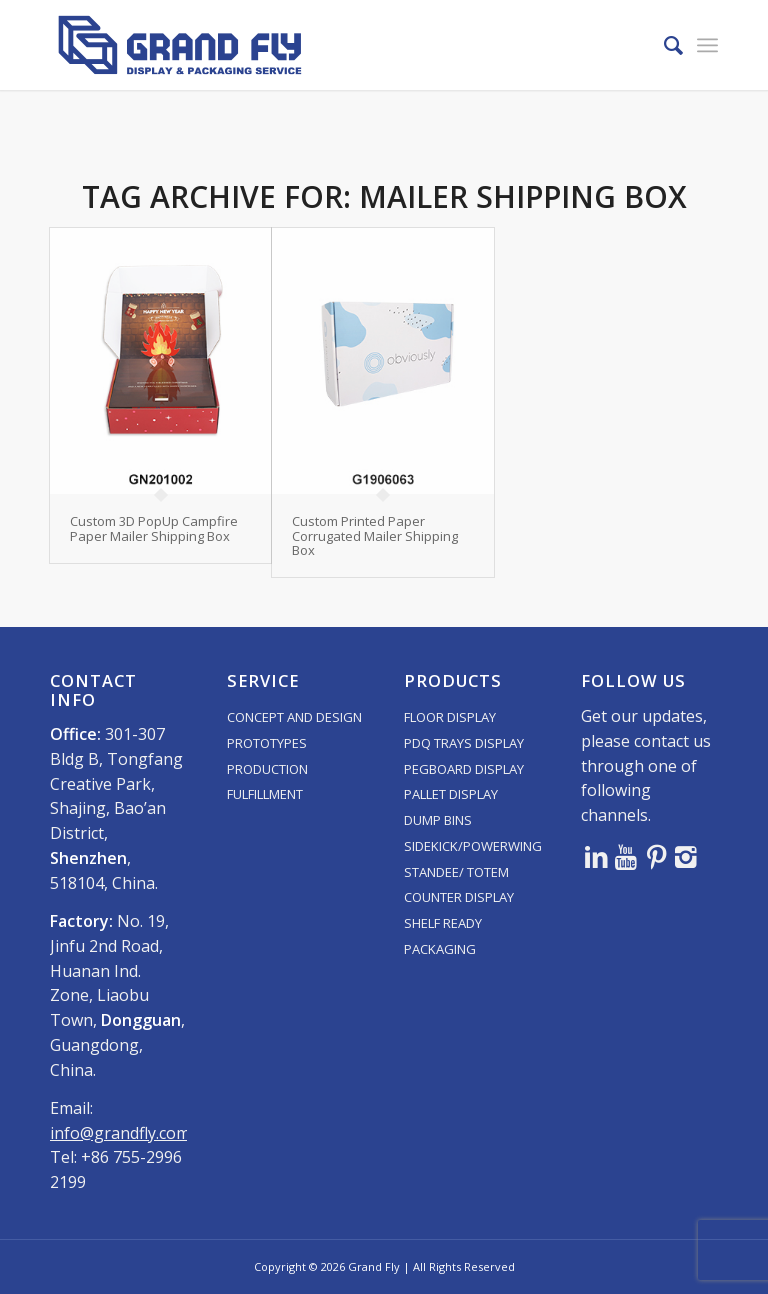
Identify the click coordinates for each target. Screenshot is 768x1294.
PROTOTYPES (267, 743)
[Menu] (707, 45)
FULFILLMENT (265, 794)
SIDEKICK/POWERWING (473, 846)
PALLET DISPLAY (451, 794)
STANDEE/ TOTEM (456, 872)
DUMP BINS (438, 820)
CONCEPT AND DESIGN (294, 717)
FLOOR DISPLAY (450, 717)
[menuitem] (663, 45)
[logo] (180, 45)
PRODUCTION (267, 769)
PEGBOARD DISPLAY (464, 769)
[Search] (663, 45)
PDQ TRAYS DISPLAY (464, 743)
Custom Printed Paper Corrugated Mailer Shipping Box (375, 535)
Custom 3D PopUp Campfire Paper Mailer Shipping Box (154, 528)
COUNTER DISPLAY (459, 897)
